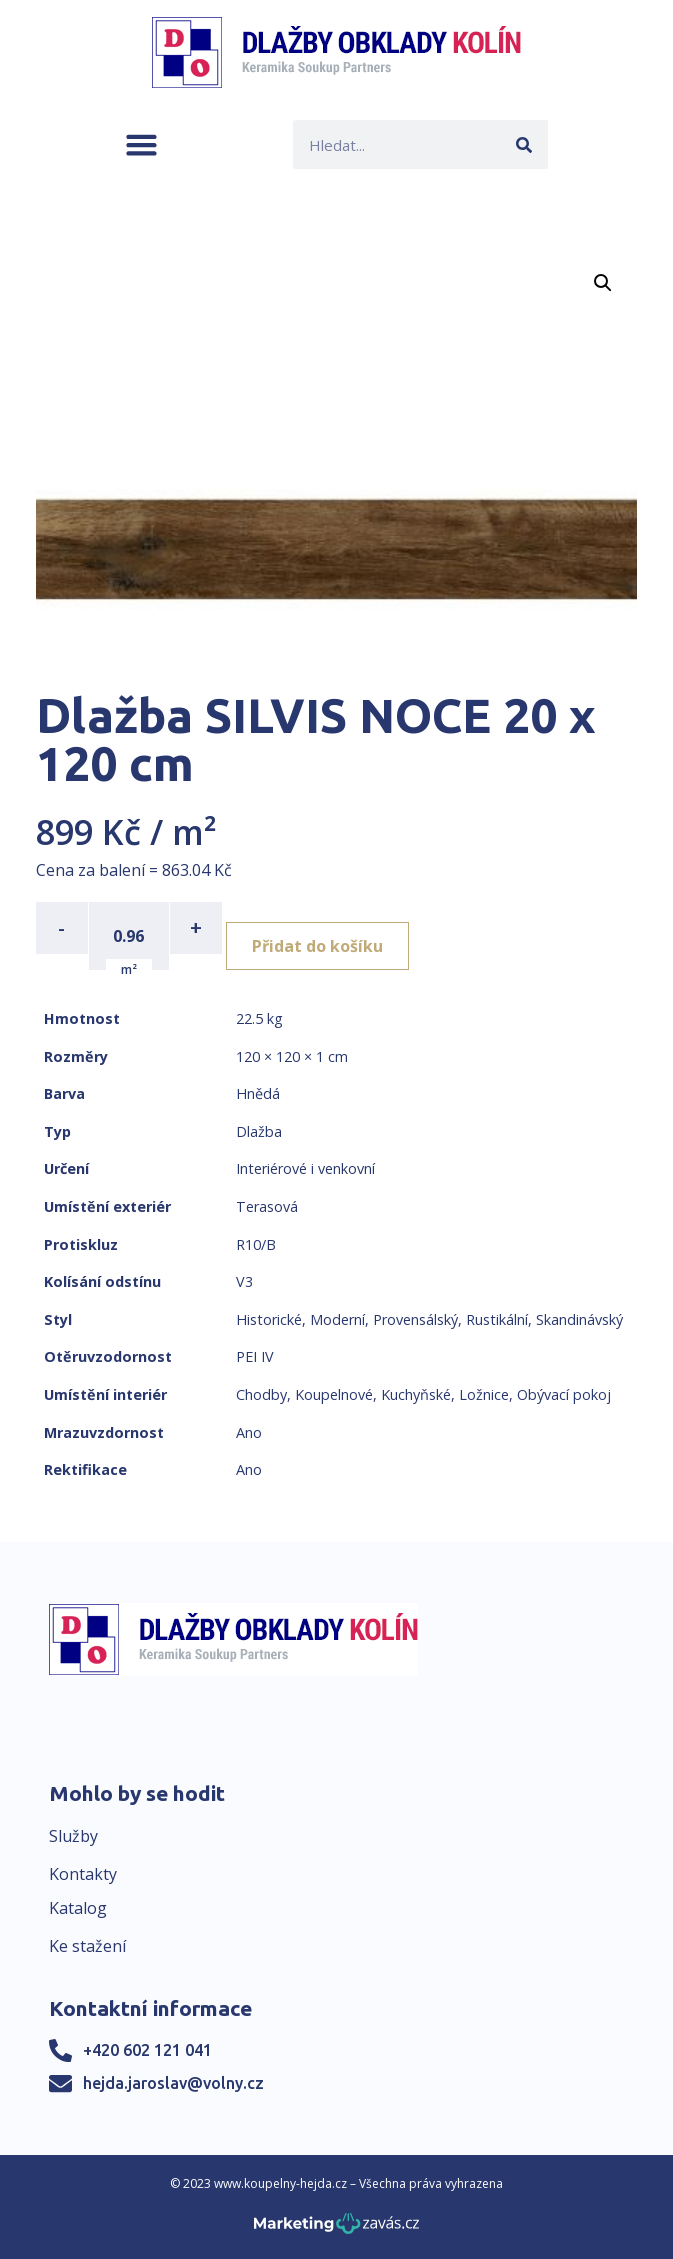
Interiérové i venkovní (305, 1168)
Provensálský (415, 1319)
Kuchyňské (416, 1394)
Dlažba (259, 1131)
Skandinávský (579, 1319)
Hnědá (258, 1093)
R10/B (256, 1244)
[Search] (523, 144)
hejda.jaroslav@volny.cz (173, 2083)
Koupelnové (334, 1394)
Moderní (337, 1319)
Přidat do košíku (317, 946)
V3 (244, 1281)
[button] (141, 144)
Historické (269, 1319)
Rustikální (497, 1319)
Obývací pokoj (564, 1394)
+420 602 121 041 (147, 2050)
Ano (249, 1432)
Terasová (267, 1206)
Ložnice (484, 1394)
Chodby (261, 1394)
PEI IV (255, 1356)
